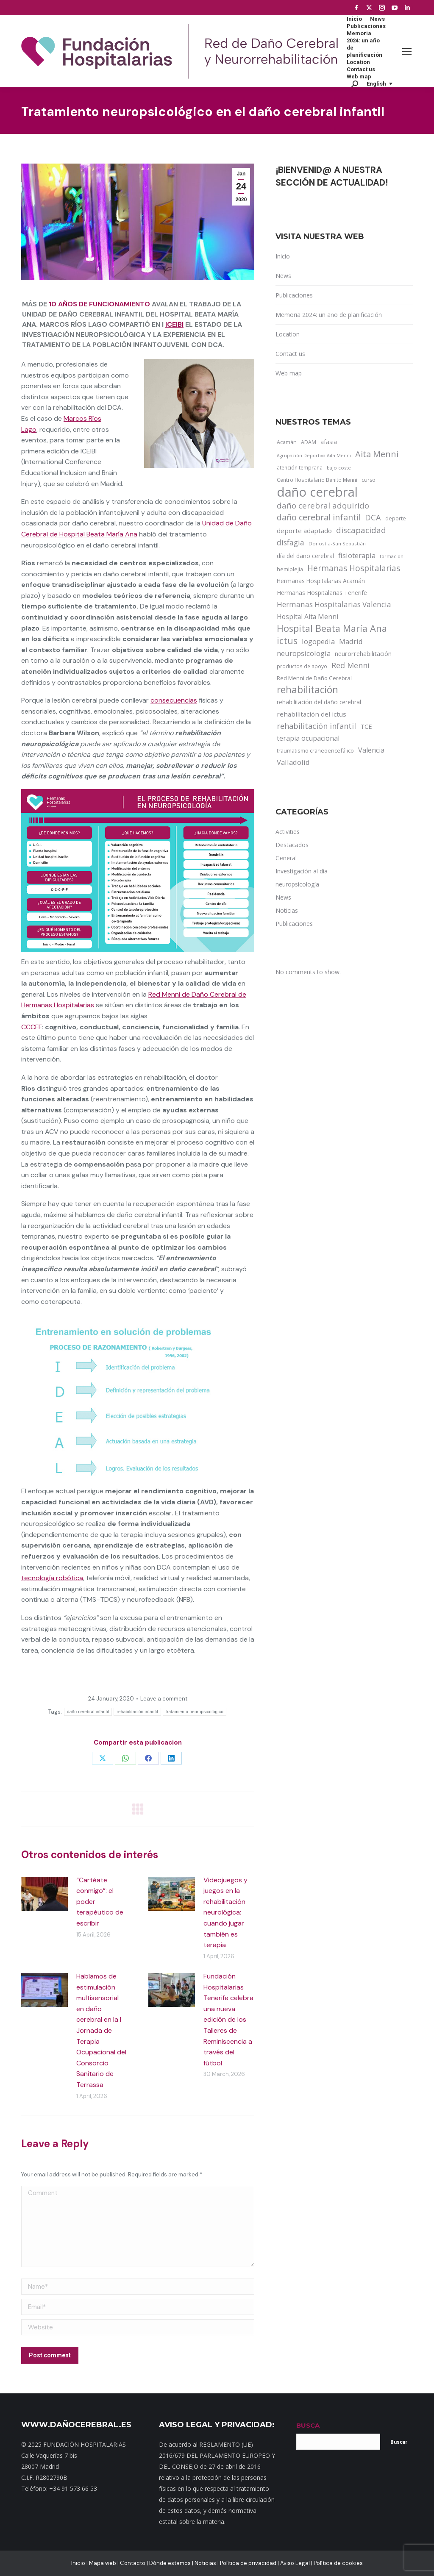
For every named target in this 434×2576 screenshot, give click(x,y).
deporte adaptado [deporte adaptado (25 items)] (304, 530)
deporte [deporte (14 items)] (395, 518)
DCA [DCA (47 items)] (373, 517)
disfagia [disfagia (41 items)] (290, 542)
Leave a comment (163, 1698)
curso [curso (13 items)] (369, 480)
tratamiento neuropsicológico (194, 1711)
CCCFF (31, 1027)
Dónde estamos (170, 2563)
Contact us (290, 354)
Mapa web (102, 2563)
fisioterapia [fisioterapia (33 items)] (357, 555)
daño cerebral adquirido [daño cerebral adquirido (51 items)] (323, 505)
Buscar (398, 2442)
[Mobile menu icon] (407, 51)
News (283, 276)
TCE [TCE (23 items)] (366, 726)
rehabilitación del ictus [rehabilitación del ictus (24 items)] (311, 714)
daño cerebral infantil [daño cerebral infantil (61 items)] (319, 517)
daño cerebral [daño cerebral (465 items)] (317, 491)
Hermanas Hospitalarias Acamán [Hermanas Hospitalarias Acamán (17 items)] (321, 581)
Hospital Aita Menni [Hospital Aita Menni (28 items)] (307, 616)
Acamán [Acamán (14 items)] (287, 442)
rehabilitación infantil (137, 1711)
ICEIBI (174, 324)
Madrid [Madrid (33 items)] (351, 641)
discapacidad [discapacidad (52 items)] (361, 530)
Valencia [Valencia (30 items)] (371, 750)
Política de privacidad (248, 2563)
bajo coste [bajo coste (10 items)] (339, 467)
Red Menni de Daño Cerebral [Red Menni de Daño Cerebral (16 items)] (314, 678)
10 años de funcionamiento (99, 304)
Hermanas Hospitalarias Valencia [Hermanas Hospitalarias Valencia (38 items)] (334, 604)
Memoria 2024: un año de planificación (328, 315)
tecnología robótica (52, 1577)
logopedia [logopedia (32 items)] (318, 641)
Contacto (132, 2563)
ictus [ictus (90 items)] (287, 640)
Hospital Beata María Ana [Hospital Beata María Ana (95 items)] (332, 628)
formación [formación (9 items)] (391, 556)
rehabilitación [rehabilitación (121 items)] (307, 689)
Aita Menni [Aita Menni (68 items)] (376, 454)
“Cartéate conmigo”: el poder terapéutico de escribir (99, 1902)
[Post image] (44, 1894)
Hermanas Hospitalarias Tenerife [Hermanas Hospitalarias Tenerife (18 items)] (322, 593)
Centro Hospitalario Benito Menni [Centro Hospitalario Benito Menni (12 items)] (317, 479)
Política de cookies (338, 2563)
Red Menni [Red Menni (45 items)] (350, 665)
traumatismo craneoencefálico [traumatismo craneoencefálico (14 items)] (315, 750)
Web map (288, 373)
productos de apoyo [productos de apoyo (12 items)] (302, 666)
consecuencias (173, 700)
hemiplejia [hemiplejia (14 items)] (290, 569)
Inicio (282, 256)
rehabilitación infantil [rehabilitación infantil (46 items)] (316, 726)
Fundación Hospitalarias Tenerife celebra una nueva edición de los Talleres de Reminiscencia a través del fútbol (228, 2019)
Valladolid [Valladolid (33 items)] (293, 762)
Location (287, 334)
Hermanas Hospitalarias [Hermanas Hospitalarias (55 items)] (353, 568)
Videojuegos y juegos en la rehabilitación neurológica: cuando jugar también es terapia (225, 1913)
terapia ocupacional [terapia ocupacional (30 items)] (308, 738)
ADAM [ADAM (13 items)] (308, 442)
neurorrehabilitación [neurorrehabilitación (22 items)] (363, 653)
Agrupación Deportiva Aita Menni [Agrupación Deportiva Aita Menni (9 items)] (314, 456)
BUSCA (308, 2425)
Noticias (205, 2563)
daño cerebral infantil (88, 1711)
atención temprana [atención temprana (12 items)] (300, 467)
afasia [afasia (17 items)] (328, 442)
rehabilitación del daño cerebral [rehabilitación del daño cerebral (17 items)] (319, 702)
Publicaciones (294, 295)
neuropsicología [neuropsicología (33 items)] (304, 653)
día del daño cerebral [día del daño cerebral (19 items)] (305, 556)
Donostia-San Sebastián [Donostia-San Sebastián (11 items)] (337, 543)
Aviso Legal (295, 2563)
